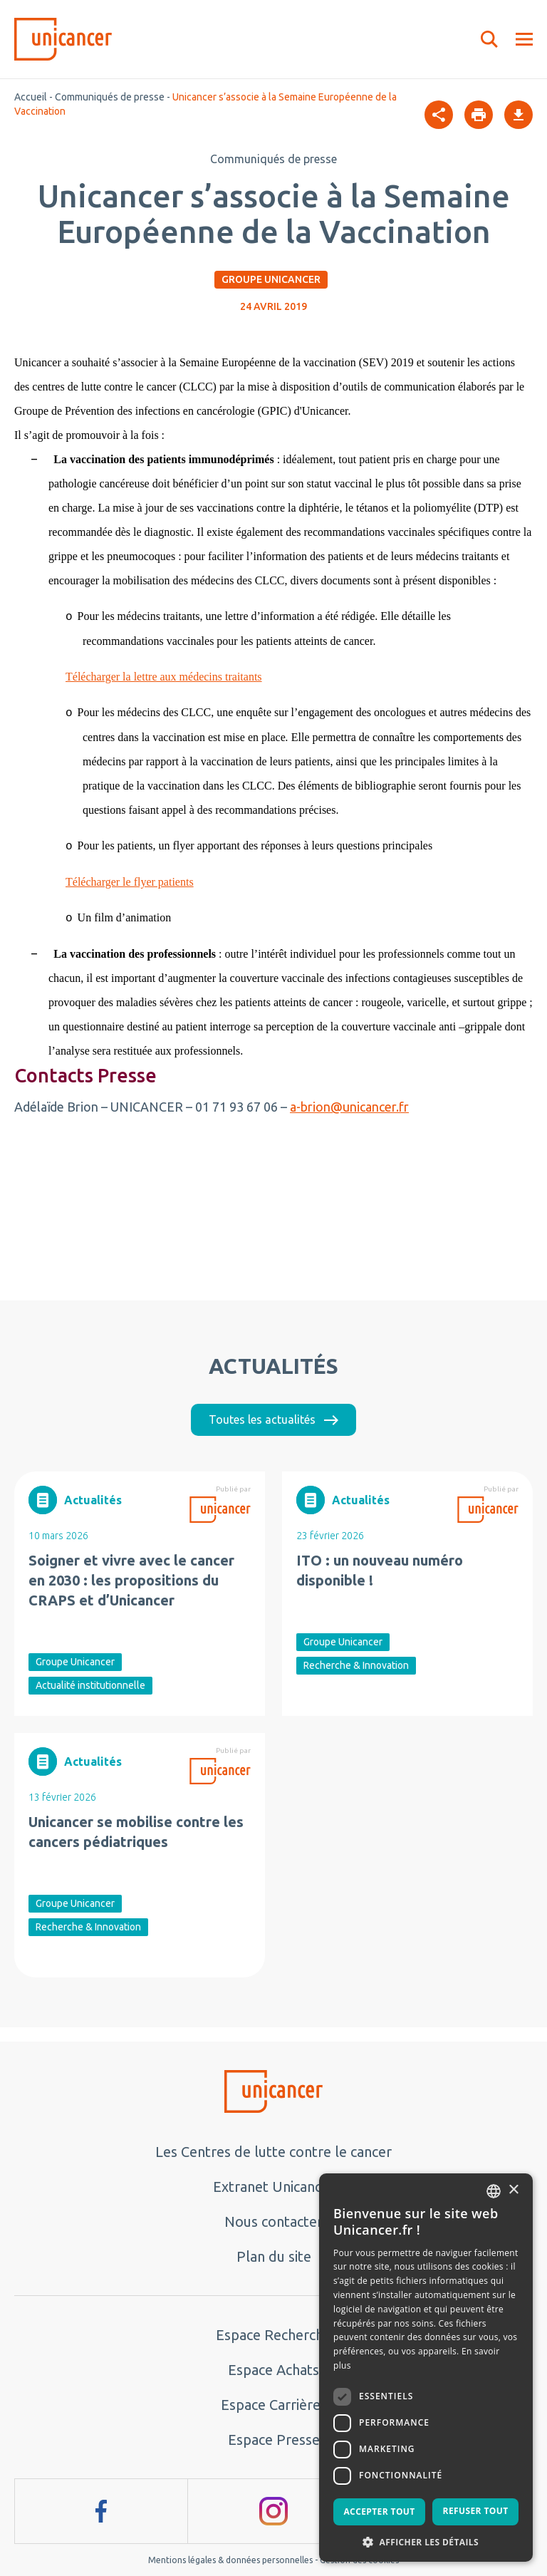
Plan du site (273, 2256)
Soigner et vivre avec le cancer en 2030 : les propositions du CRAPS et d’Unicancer (131, 1580)
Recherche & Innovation (356, 1665)
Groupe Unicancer (271, 279)
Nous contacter (273, 2221)
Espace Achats (273, 2370)
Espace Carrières (274, 2404)
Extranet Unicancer (274, 2186)
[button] (426, 2541)
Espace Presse (274, 2439)
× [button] (513, 2190)
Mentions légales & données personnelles (230, 2560)
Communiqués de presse (110, 97)
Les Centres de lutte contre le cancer (273, 2151)
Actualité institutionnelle (90, 1685)
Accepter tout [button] (379, 2511)
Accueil (30, 97)
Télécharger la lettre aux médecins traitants (164, 677)
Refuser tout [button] (476, 2511)
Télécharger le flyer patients (130, 882)
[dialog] (426, 2367)
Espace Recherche (273, 2335)
